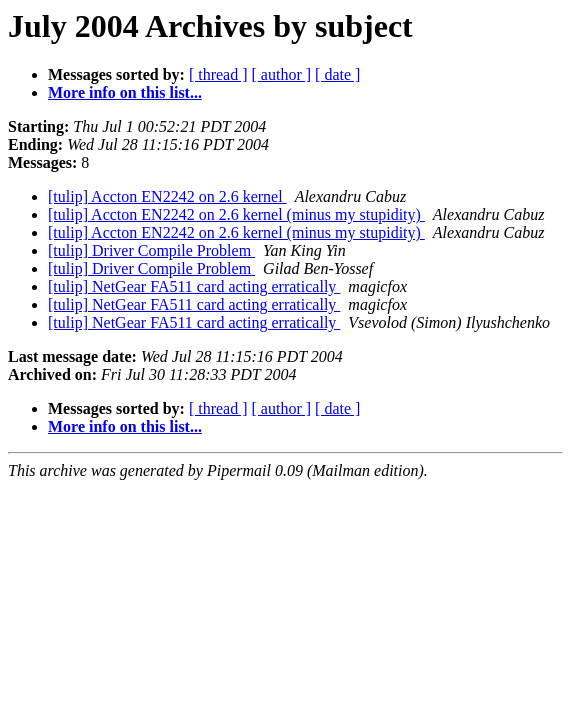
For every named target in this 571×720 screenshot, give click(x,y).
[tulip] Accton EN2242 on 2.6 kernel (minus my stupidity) (236, 214)
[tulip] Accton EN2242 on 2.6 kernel (167, 196)
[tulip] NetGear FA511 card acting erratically (194, 286)
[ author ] (282, 74)
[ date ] (337, 74)
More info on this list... (125, 92)
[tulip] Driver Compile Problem (151, 250)
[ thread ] (218, 74)
